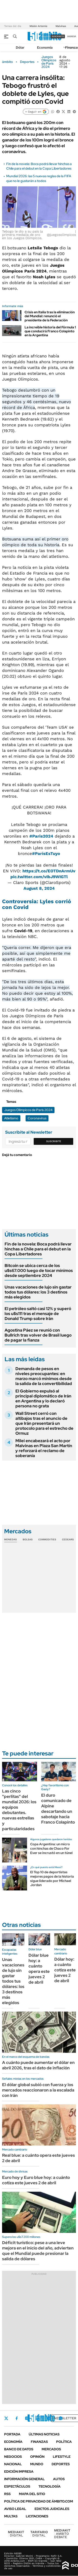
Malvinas (61, 26)
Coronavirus (37, 1118)
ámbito (7, 62)
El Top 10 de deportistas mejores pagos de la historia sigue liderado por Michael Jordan (52, 1878)
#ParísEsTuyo (46, 853)
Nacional (13, 2464)
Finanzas (39, 2442)
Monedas (10, 1539)
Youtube (49, 2418)
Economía (45, 47)
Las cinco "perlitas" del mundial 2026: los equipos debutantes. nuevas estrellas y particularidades (19, 1809)
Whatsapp (60, 2418)
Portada (12, 2434)
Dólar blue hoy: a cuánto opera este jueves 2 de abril (39, 1969)
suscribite (58, 36)
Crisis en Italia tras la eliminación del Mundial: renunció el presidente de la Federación (50, 316)
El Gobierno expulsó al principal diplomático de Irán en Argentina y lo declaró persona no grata (43, 1398)
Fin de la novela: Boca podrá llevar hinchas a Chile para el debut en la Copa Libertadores (39, 166)
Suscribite (53, 1141)
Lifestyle (62, 2456)
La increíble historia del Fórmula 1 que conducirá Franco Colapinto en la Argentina (50, 331)
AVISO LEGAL (15, 2509)
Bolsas (28, 1539)
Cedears (68, 1539)
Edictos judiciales (52, 2509)
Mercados (51, 2449)
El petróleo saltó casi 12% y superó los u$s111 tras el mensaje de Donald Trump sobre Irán (38, 1313)
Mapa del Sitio (32, 2494)
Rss (7, 2494)
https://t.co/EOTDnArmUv (48, 870)
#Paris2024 (41, 836)
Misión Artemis (38, 26)
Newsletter (65, 2418)
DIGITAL (16, 2533)
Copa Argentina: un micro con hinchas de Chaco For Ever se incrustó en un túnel (51, 1848)
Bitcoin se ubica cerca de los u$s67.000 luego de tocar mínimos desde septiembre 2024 (39, 1270)
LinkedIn (38, 2418)
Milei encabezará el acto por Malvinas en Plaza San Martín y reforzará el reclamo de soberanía (43, 1448)
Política (64, 2442)
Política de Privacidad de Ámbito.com (38, 2501)
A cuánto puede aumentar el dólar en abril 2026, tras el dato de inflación (38, 2065)
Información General (24, 2479)
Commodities (47, 1539)
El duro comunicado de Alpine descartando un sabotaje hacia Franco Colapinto (58, 1808)
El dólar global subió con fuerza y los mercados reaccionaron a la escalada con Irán (38, 2090)
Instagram (27, 2418)
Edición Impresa (18, 2471)
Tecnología (49, 2486)
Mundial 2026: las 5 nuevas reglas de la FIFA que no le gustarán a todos (38, 178)
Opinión (37, 2456)
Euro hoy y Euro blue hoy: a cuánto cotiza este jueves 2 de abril (36, 2180)
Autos (59, 2479)
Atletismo (11, 1118)
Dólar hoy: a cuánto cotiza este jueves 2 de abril (65, 1969)
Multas (10, 2516)
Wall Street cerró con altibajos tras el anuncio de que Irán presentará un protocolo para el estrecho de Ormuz (44, 1423)
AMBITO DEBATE (62, 2533)
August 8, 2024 (39, 888)
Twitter (6, 2418)
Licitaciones (37, 2516)
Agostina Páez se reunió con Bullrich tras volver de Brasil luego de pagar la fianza (38, 1335)
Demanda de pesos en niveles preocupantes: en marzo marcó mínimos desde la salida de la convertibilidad (43, 1376)
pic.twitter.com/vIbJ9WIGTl (39, 876)
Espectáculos (17, 2486)
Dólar (20, 47)
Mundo (36, 2464)
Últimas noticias (44, 2434)
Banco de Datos (18, 2449)
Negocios (13, 2456)
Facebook (17, 2418)
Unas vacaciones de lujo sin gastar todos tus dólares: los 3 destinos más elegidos (38, 1292)
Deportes (27, 62)
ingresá (71, 36)
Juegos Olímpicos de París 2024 (48, 62)
